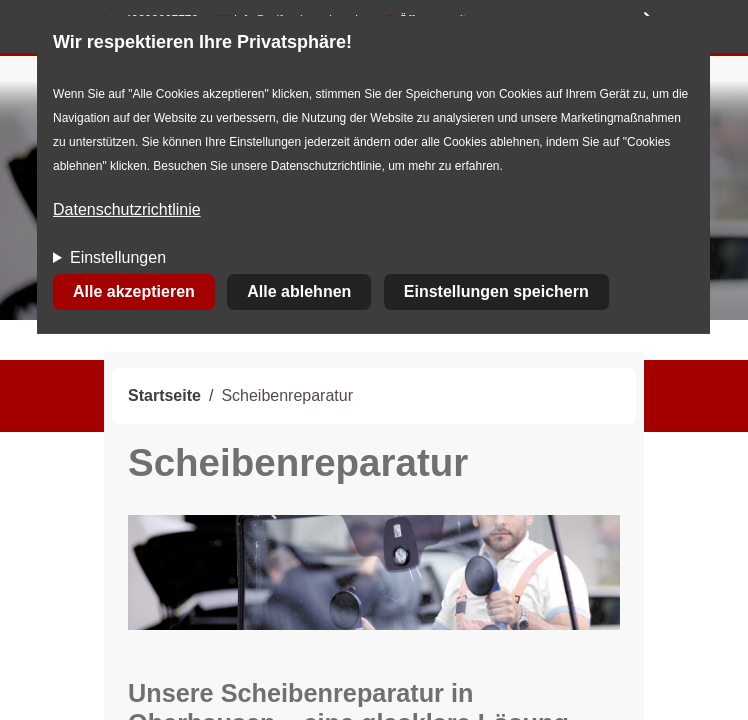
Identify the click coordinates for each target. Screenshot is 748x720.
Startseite (164, 395)
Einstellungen (118, 257)
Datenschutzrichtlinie (127, 209)
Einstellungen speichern (496, 291)
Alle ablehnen (299, 291)
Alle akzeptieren (134, 291)
